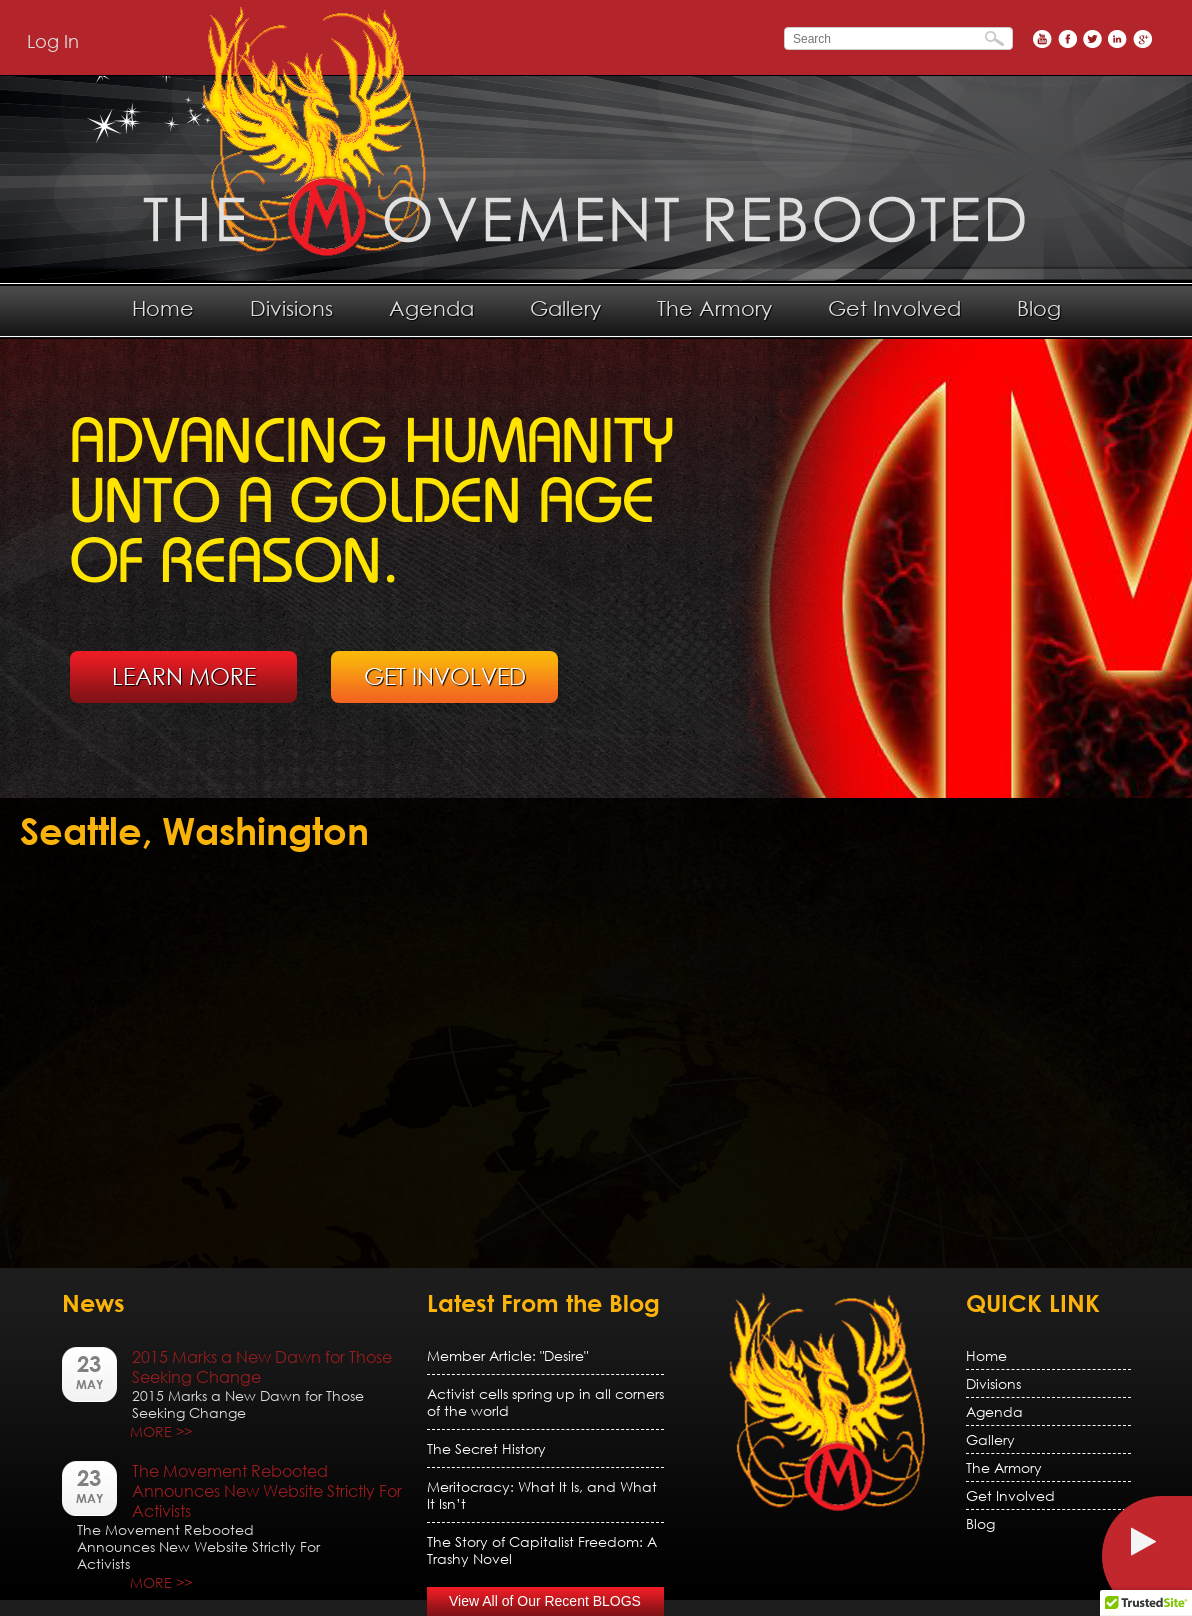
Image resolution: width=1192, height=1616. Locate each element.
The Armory (714, 308)
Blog (1039, 308)
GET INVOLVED (445, 676)
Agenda (431, 308)
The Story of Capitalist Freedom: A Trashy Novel (542, 1550)
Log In (53, 41)
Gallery (565, 308)
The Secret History (486, 1448)
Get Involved (894, 308)
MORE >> (161, 1431)
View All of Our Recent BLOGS (545, 1601)
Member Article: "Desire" (507, 1355)
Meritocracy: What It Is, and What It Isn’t (542, 1495)
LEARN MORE (184, 676)
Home (163, 308)
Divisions (291, 308)
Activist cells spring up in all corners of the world (545, 1402)
